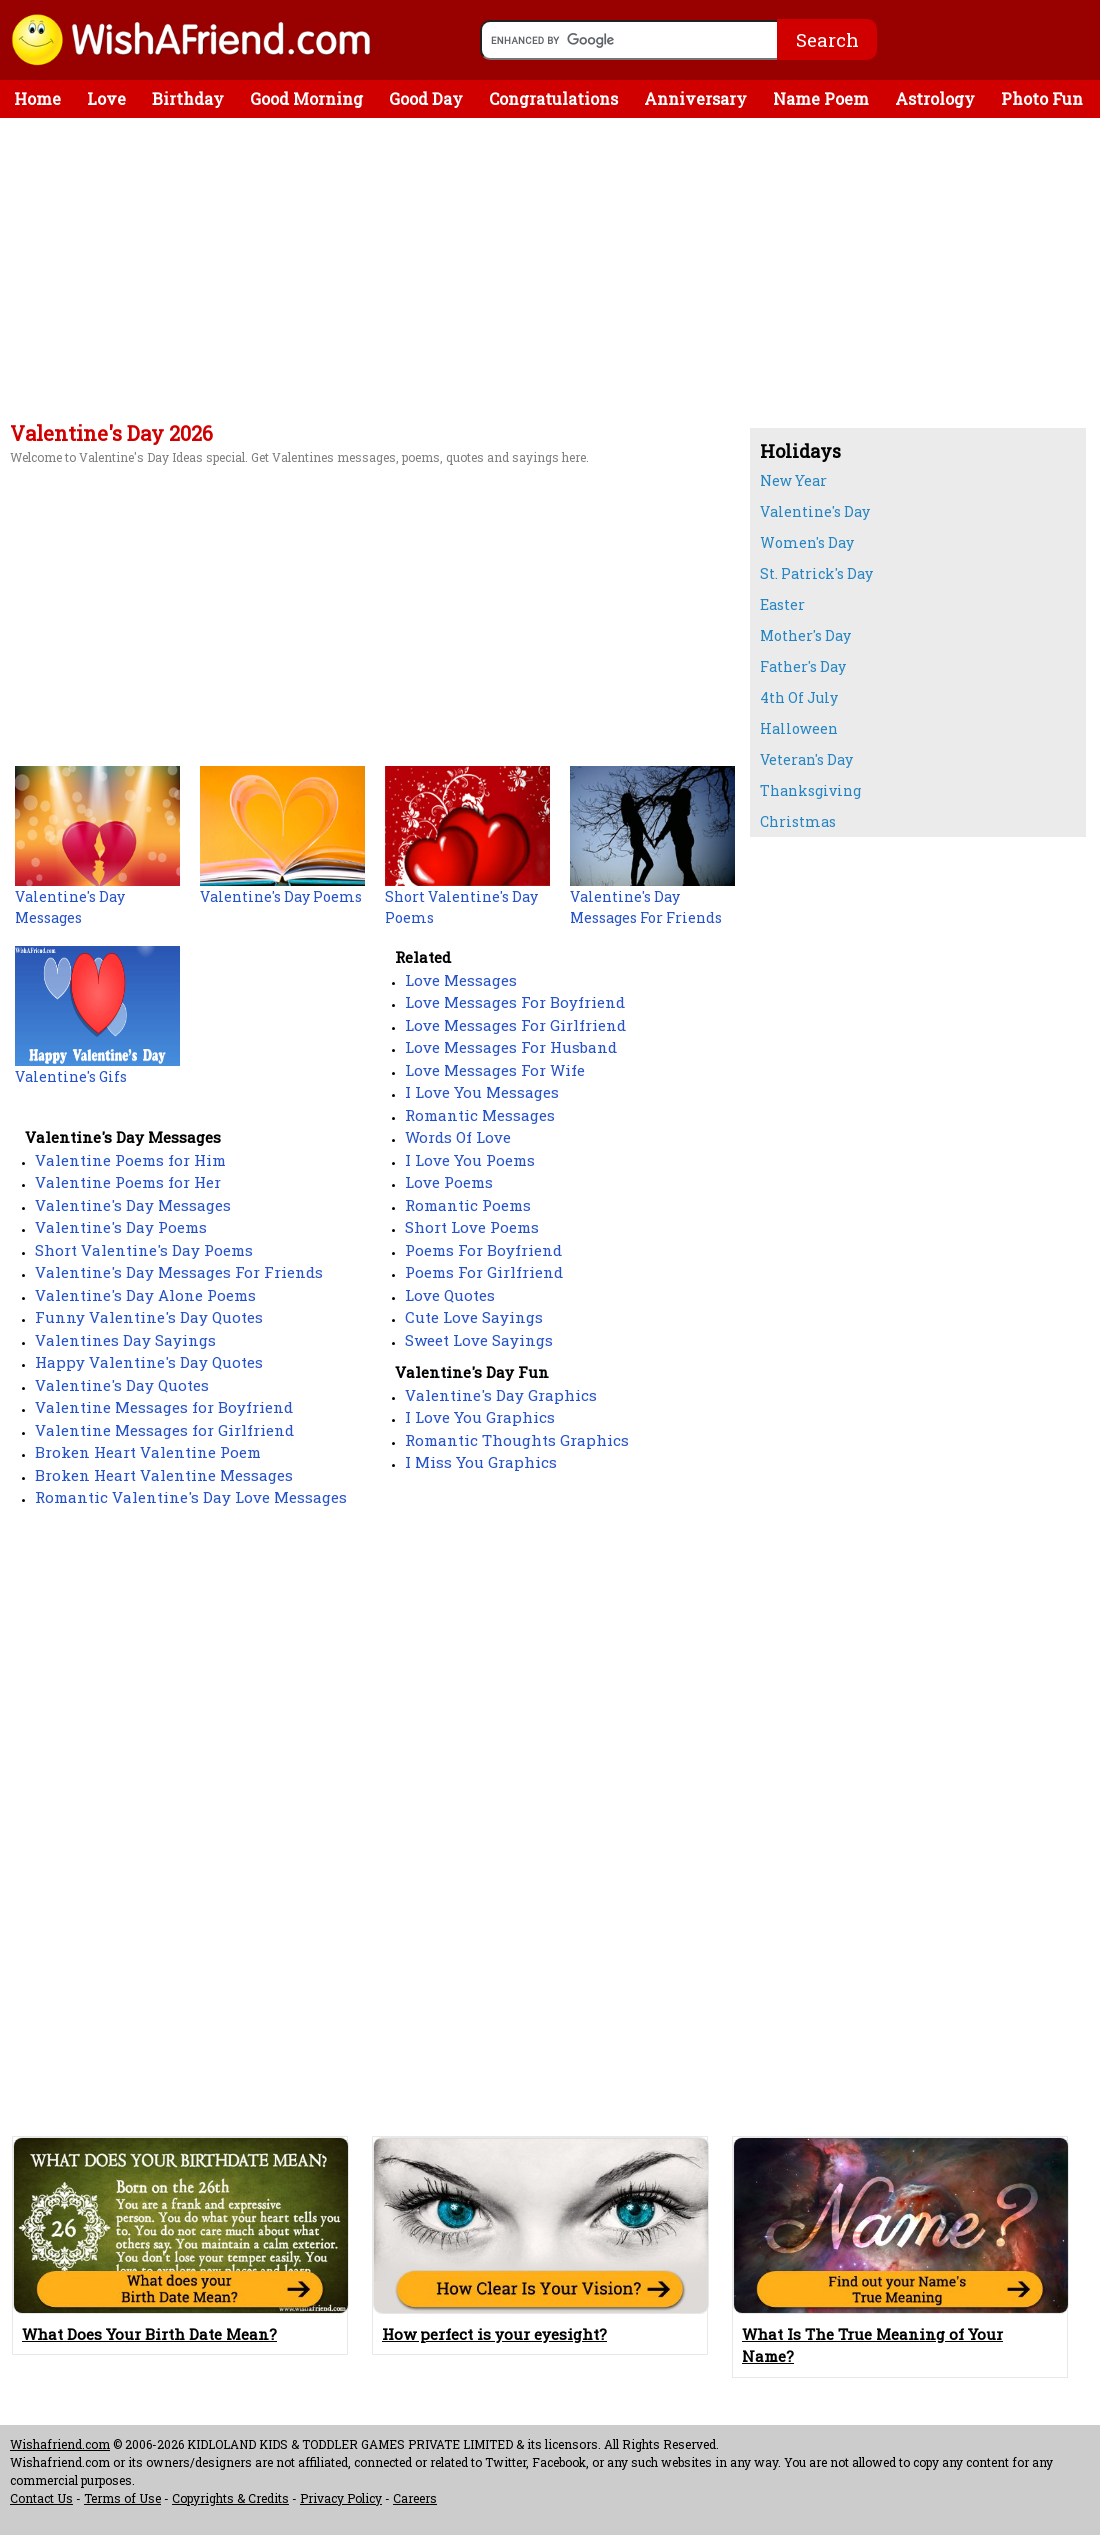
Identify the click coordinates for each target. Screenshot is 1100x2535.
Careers (415, 2498)
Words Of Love (458, 1137)
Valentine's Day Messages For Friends (179, 1272)
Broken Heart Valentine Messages (164, 1475)
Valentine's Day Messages (133, 1205)
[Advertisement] (370, 273)
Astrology (935, 98)
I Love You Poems (470, 1160)
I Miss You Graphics (481, 1462)
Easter (782, 604)
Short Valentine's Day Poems (144, 1250)
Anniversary (695, 98)
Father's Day (803, 666)
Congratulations (553, 98)
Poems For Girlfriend (484, 1272)
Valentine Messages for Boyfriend (164, 1407)
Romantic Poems (468, 1205)
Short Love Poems (472, 1227)
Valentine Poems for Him (130, 1160)
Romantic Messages (480, 1115)
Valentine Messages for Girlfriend (164, 1430)
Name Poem (821, 98)
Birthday (188, 98)
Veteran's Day (806, 759)
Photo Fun (1042, 98)
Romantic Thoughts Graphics (517, 1440)
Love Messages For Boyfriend (515, 1002)
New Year (793, 480)
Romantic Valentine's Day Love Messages (191, 1497)
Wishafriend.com (60, 2444)
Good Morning (306, 98)
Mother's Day (805, 635)
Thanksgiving (810, 790)
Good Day (426, 98)
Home (37, 98)
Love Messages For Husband (511, 1047)
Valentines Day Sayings (125, 1340)
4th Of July (799, 697)
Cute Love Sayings (474, 1317)
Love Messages (461, 980)
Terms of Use (122, 2498)
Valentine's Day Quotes (122, 1385)
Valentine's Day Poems (121, 1227)
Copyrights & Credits (230, 2498)
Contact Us (41, 2498)
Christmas (798, 821)
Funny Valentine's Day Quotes (149, 1317)
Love (106, 98)
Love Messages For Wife (495, 1070)
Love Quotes (450, 1295)
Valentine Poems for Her (128, 1182)
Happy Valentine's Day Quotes (149, 1362)
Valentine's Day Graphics (501, 1395)
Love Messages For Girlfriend (515, 1025)
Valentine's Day (815, 511)
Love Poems (449, 1182)
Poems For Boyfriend (483, 1250)
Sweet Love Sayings (479, 1340)
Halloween (799, 728)
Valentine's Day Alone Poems (145, 1295)
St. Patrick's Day (816, 573)
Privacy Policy (341, 2498)
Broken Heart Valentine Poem (148, 1452)
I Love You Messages (482, 1092)
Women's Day (807, 542)
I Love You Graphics (480, 1417)
